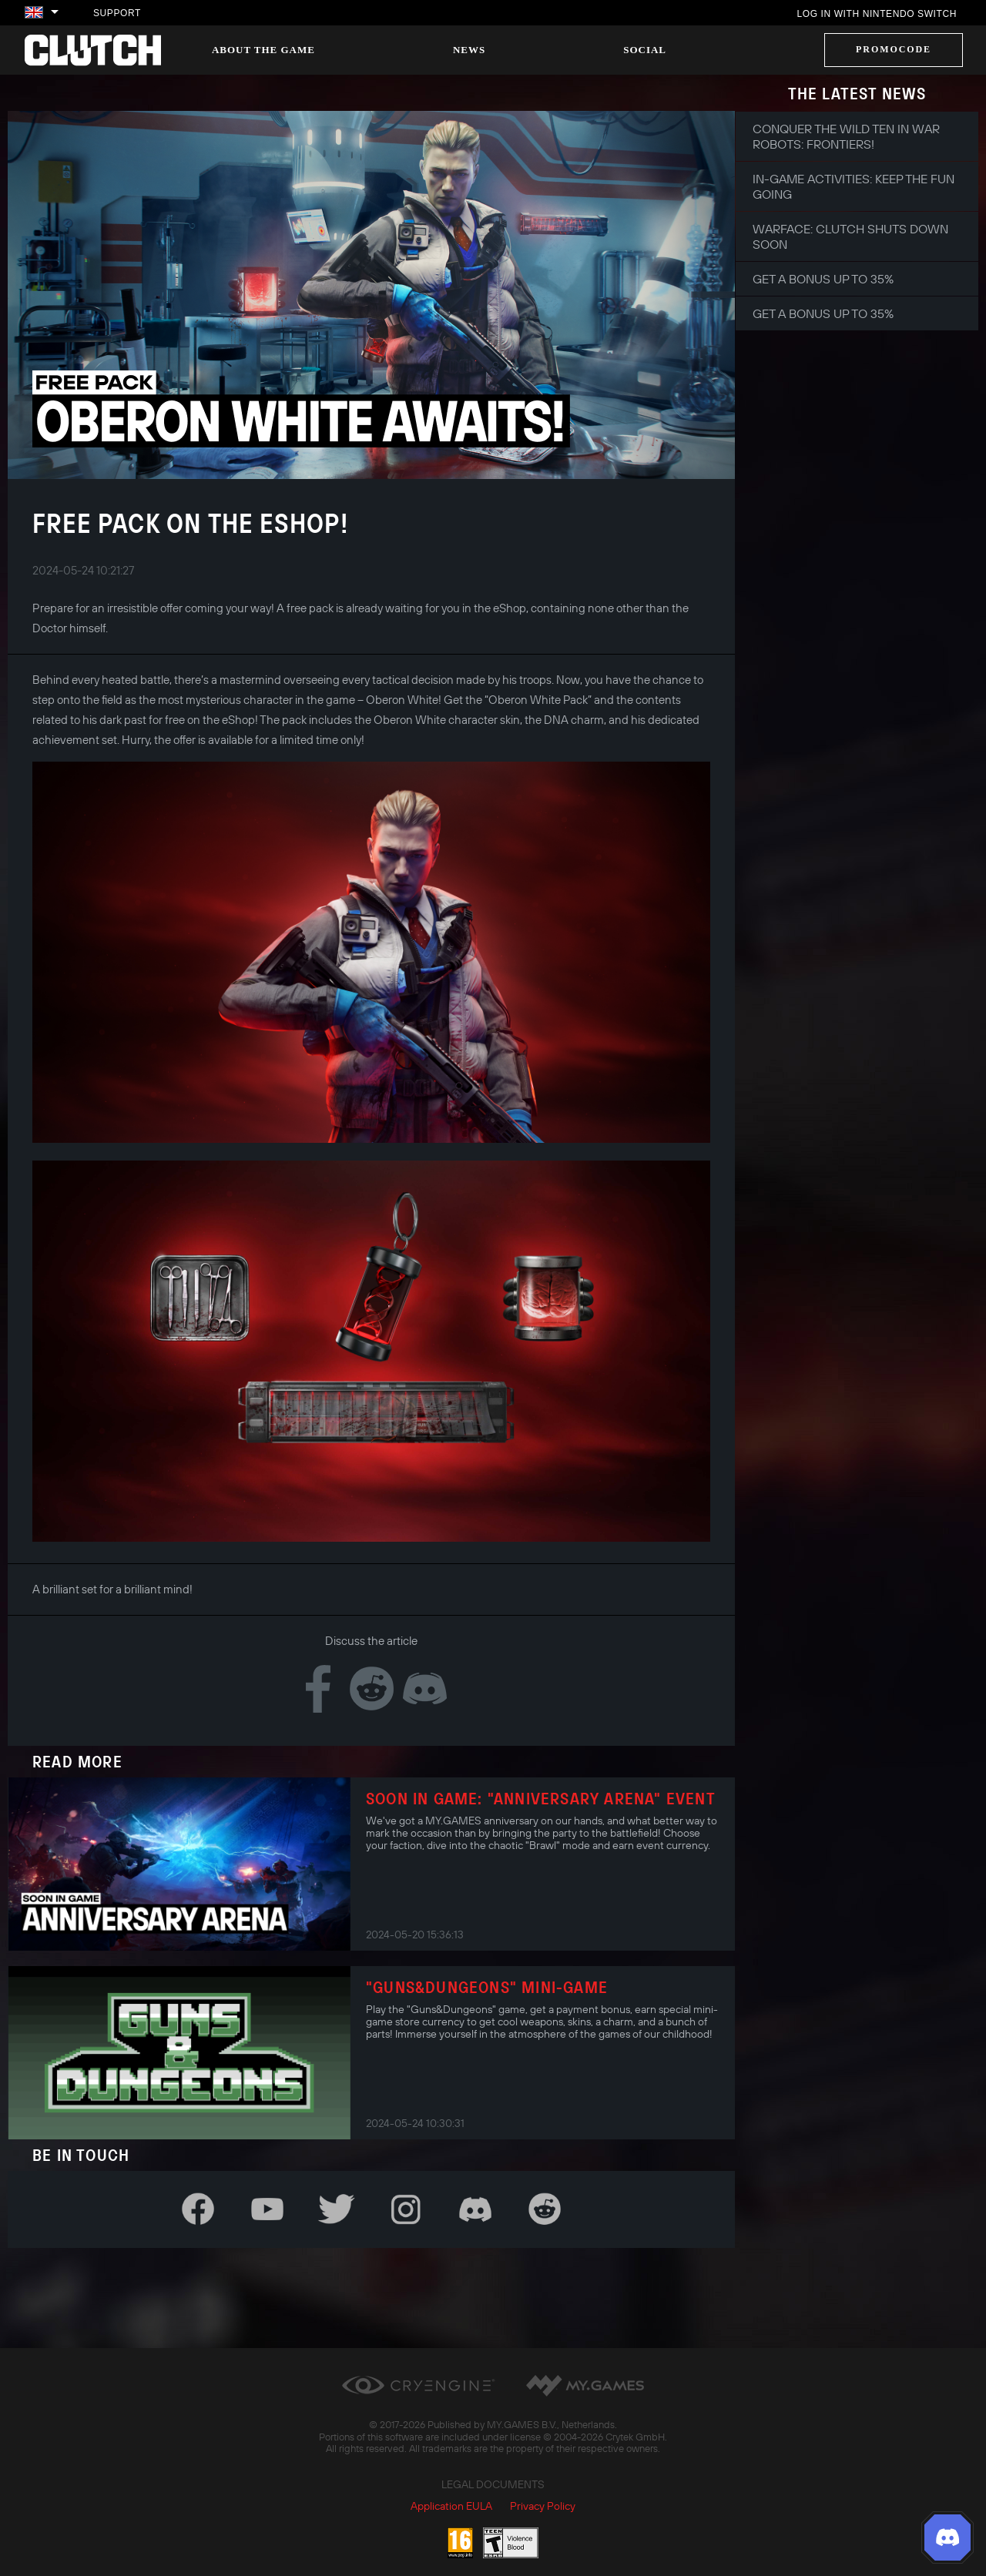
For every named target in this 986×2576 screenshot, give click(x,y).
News (469, 49)
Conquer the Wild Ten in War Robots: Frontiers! (846, 136)
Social (644, 49)
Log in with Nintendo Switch (877, 13)
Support (117, 13)
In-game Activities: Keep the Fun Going (853, 186)
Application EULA (451, 2506)
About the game (263, 49)
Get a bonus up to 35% (823, 278)
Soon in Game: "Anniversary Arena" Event (541, 1798)
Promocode (893, 49)
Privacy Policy (542, 2506)
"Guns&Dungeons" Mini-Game (487, 1987)
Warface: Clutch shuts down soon (850, 236)
